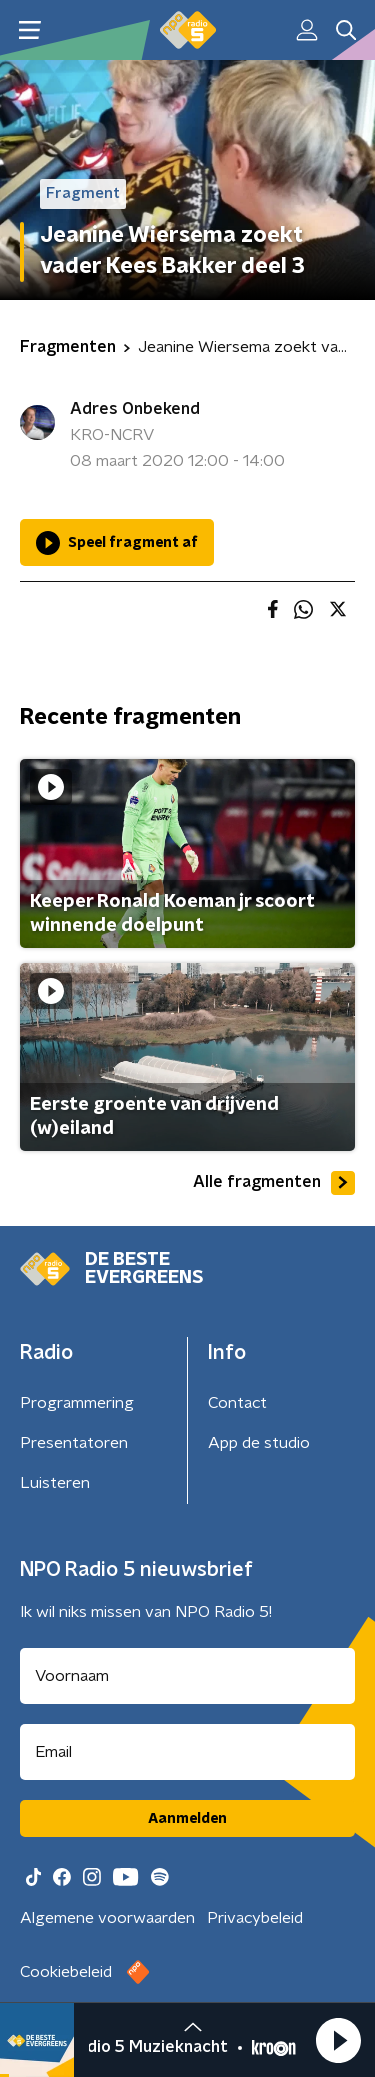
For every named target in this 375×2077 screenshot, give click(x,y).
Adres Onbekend (135, 409)
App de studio (259, 1443)
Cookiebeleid (66, 1972)
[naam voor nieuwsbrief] (187, 1676)
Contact (237, 1403)
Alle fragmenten (274, 1183)
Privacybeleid (255, 1918)
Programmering (77, 1403)
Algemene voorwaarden (107, 1918)
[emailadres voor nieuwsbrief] (187, 1752)
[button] (338, 2040)
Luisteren (55, 1483)
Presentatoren (74, 1443)
